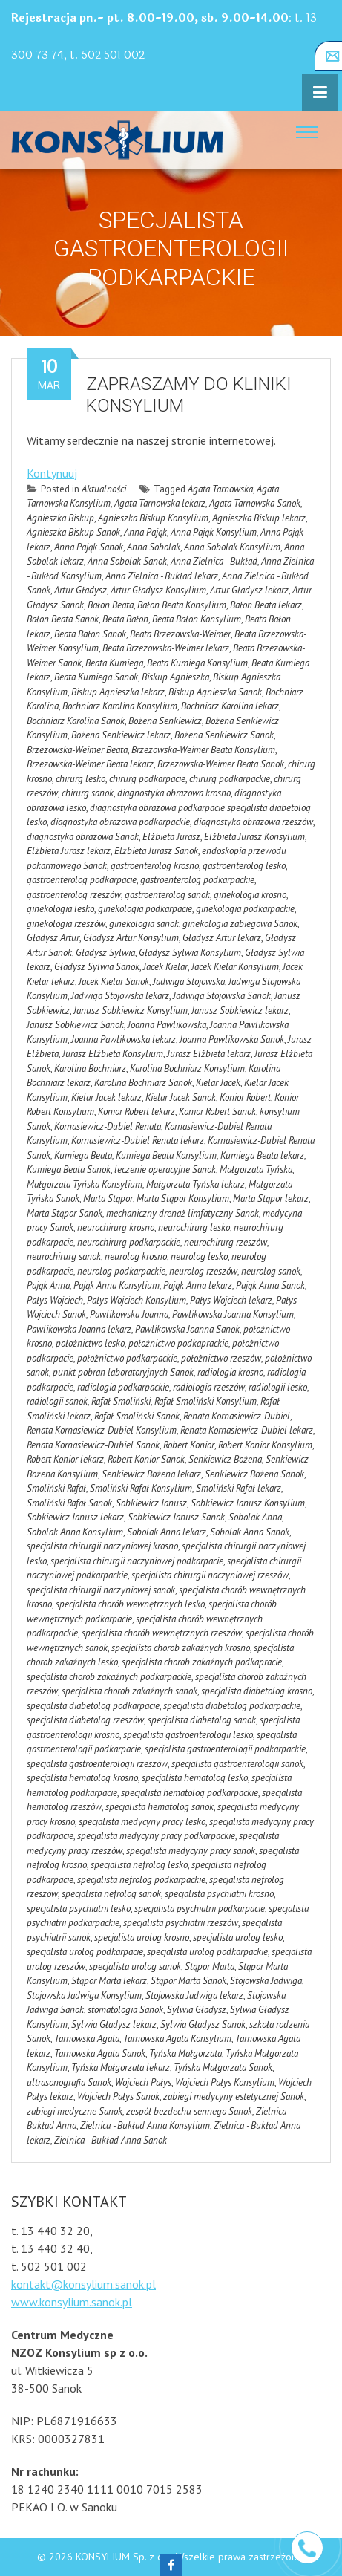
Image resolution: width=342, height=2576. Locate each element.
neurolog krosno (136, 1256)
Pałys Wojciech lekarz (231, 1300)
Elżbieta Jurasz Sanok (156, 851)
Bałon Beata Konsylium (181, 605)
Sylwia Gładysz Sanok (203, 2024)
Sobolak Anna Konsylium (75, 1532)
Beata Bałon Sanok (90, 634)
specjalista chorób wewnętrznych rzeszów (162, 1633)
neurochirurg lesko (194, 1227)
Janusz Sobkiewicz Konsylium (130, 1010)
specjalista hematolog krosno (82, 1778)
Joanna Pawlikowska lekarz (123, 1039)
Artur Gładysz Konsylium (158, 590)
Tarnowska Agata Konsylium (177, 2038)
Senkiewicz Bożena (225, 1459)
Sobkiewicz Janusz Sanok (176, 1517)
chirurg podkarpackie (229, 779)
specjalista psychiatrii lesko (79, 1908)
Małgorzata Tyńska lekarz (195, 1184)
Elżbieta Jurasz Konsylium (254, 836)
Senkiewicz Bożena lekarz (151, 1474)
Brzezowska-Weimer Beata (77, 750)
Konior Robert (245, 1097)
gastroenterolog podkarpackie (197, 880)
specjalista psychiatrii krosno (219, 1893)
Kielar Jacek (218, 1082)
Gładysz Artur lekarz (221, 937)
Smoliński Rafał (56, 1488)
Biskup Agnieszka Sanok (215, 692)
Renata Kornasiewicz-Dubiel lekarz (246, 1430)
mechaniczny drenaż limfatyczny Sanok (182, 1213)
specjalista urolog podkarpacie (85, 1951)
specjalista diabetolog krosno (256, 1691)
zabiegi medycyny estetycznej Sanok (233, 2096)
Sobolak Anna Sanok (249, 1532)
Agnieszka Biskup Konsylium (153, 518)
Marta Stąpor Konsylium (183, 1198)
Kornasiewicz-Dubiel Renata (107, 1126)
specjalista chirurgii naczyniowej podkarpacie (136, 1561)
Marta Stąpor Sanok (64, 1213)
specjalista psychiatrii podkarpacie (199, 1908)
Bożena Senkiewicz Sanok (224, 735)
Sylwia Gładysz (196, 2009)
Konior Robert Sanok (217, 1111)
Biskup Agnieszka (175, 677)
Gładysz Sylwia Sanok (96, 966)
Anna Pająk (145, 532)
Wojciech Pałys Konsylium (224, 2082)
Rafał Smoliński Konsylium (205, 1401)
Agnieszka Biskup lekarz (259, 518)
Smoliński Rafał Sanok (69, 1503)
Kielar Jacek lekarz (106, 1097)
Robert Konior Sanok (146, 1459)
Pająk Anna (48, 1285)
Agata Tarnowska (220, 489)
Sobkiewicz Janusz (151, 1503)
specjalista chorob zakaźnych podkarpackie (109, 1677)
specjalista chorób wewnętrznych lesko (130, 1604)
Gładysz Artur (53, 937)
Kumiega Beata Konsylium (166, 1155)
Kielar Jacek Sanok (180, 1097)
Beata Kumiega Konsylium (197, 663)
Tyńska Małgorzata (185, 2053)
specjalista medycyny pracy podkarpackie (156, 1835)
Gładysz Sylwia (105, 952)
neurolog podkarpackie (121, 1271)
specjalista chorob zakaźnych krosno (180, 1648)
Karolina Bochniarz (90, 1068)
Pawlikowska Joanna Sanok (187, 1329)
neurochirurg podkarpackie (128, 1242)
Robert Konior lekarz (65, 1459)
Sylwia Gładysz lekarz (114, 2024)
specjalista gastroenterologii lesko (188, 1734)
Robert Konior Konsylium (265, 1445)
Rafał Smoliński (121, 1401)
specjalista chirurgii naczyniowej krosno (102, 1546)
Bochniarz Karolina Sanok (76, 721)
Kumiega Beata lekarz (262, 1155)
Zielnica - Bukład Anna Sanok (110, 2140)
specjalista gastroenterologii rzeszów (97, 1763)
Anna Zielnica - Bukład (214, 561)
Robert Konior (188, 1445)
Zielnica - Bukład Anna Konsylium (145, 2125)
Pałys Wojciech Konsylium (136, 1300)
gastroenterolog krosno (155, 865)
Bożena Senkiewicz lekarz (121, 735)
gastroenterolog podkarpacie (82, 880)
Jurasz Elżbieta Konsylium (112, 1053)
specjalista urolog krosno (141, 1937)
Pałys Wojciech (55, 1300)
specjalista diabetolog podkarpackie (231, 1706)
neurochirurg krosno (115, 1227)
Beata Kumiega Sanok (96, 677)
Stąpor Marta (209, 1966)
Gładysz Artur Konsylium (131, 937)
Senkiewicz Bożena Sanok (254, 1474)
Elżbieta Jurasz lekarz (69, 851)
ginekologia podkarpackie (245, 908)
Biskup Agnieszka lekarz (118, 692)
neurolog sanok (270, 1271)
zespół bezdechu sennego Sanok (189, 2111)
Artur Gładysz (80, 590)
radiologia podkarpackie (123, 1387)
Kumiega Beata (83, 1155)
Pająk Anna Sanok (270, 1285)
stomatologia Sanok (125, 2009)
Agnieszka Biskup (60, 518)
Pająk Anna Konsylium (116, 1285)
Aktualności (104, 489)
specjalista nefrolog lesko (139, 1864)
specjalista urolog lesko (238, 1937)
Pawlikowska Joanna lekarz (79, 1329)
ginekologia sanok (144, 923)
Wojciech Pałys (143, 2082)
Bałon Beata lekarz (266, 605)
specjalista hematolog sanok (159, 1807)
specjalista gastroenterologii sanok (237, 1763)
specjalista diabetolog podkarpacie (93, 1706)
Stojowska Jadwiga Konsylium (84, 1995)
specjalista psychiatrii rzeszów (180, 1922)
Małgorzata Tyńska (256, 1169)
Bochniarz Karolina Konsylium (119, 706)
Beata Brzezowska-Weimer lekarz (165, 648)
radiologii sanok (57, 1401)
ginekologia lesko (60, 908)
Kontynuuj (52, 473)
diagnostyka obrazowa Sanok (83, 836)
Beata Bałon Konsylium (196, 619)
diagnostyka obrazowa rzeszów (253, 822)
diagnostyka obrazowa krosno (174, 793)
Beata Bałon (125, 619)
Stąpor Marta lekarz (109, 1980)
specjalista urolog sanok (135, 1966)
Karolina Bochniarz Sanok (143, 1082)
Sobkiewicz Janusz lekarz (75, 1517)
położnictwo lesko (90, 1343)
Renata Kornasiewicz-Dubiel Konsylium (102, 1430)
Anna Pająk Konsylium (214, 532)
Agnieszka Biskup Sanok (73, 532)
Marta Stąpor (108, 1198)
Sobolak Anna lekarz (166, 1532)
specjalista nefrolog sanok (111, 1893)
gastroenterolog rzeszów (74, 894)
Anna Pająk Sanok (88, 547)
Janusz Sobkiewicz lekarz (240, 1010)
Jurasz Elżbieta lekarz (209, 1053)
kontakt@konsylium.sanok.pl (83, 2284)
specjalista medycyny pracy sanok (190, 1850)
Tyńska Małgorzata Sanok (223, 2067)
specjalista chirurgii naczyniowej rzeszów (210, 1575)
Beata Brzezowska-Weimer (180, 634)
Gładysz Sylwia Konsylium (190, 952)
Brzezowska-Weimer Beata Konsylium (203, 750)
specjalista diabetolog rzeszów (85, 1720)
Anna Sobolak (153, 547)
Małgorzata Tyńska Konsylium (84, 1184)
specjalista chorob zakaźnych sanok (129, 1691)
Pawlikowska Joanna (129, 1314)
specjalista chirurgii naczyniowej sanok (101, 1590)
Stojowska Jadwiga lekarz (194, 1995)
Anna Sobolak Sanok (127, 561)
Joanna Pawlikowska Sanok (232, 1039)
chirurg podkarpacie (147, 779)
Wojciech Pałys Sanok (118, 2096)
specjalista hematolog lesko (195, 1778)
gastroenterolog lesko (244, 865)
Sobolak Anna (255, 1517)
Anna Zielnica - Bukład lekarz (161, 576)
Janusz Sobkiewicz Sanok (75, 1024)
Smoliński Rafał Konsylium (141, 1488)
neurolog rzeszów (203, 1271)
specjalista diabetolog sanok (202, 1720)
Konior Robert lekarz (136, 1111)
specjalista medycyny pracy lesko (142, 1821)
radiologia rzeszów (209, 1387)
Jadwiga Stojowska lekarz (120, 995)
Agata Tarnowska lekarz (159, 503)
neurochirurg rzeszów (225, 1242)
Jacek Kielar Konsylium (235, 966)
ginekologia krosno (250, 894)
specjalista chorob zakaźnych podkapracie (202, 1662)
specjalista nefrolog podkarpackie (141, 1879)
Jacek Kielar (165, 966)
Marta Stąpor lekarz (271, 1198)
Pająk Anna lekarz (197, 1285)
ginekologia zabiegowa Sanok (239, 923)
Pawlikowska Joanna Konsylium (233, 1314)
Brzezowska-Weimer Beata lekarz (90, 764)
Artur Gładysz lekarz (249, 590)
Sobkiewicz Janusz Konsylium (248, 1503)
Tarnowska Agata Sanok (99, 2053)
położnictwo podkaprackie (178, 1343)
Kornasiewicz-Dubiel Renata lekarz (137, 1140)
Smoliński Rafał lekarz (238, 1488)
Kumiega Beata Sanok (69, 1169)
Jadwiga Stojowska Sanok (222, 995)
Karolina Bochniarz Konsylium (187, 1068)
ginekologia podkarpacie (145, 908)
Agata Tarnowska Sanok (254, 503)
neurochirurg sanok (64, 1256)
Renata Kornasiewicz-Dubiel (236, 1416)
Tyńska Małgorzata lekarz (120, 2067)
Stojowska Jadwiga (266, 1980)
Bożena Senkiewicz (165, 721)
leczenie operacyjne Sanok (165, 1169)
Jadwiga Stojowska (189, 981)
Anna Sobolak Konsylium (232, 547)
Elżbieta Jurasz (171, 836)
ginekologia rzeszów (66, 923)
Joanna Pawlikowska (167, 1024)
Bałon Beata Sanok (63, 619)
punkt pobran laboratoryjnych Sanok (123, 1372)
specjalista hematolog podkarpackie (189, 1792)
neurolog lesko (199, 1256)
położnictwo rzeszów (221, 1358)
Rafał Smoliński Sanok (137, 1416)
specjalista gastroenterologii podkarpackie (225, 1749)
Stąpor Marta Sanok (188, 1980)
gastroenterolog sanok (167, 894)
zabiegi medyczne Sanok (74, 2111)
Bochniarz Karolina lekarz (230, 706)
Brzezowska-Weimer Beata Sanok (220, 764)
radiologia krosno (230, 1372)
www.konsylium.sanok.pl (71, 2301)
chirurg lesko (80, 779)
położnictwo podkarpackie (127, 1358)
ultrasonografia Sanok (69, 2082)
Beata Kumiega (114, 663)
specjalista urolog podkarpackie (207, 1951)
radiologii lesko (278, 1387)
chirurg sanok (88, 793)
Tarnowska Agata (86, 2038)
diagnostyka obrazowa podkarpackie (120, 822)
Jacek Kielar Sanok (114, 981)
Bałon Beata (111, 605)
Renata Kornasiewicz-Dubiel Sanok (93, 1445)
